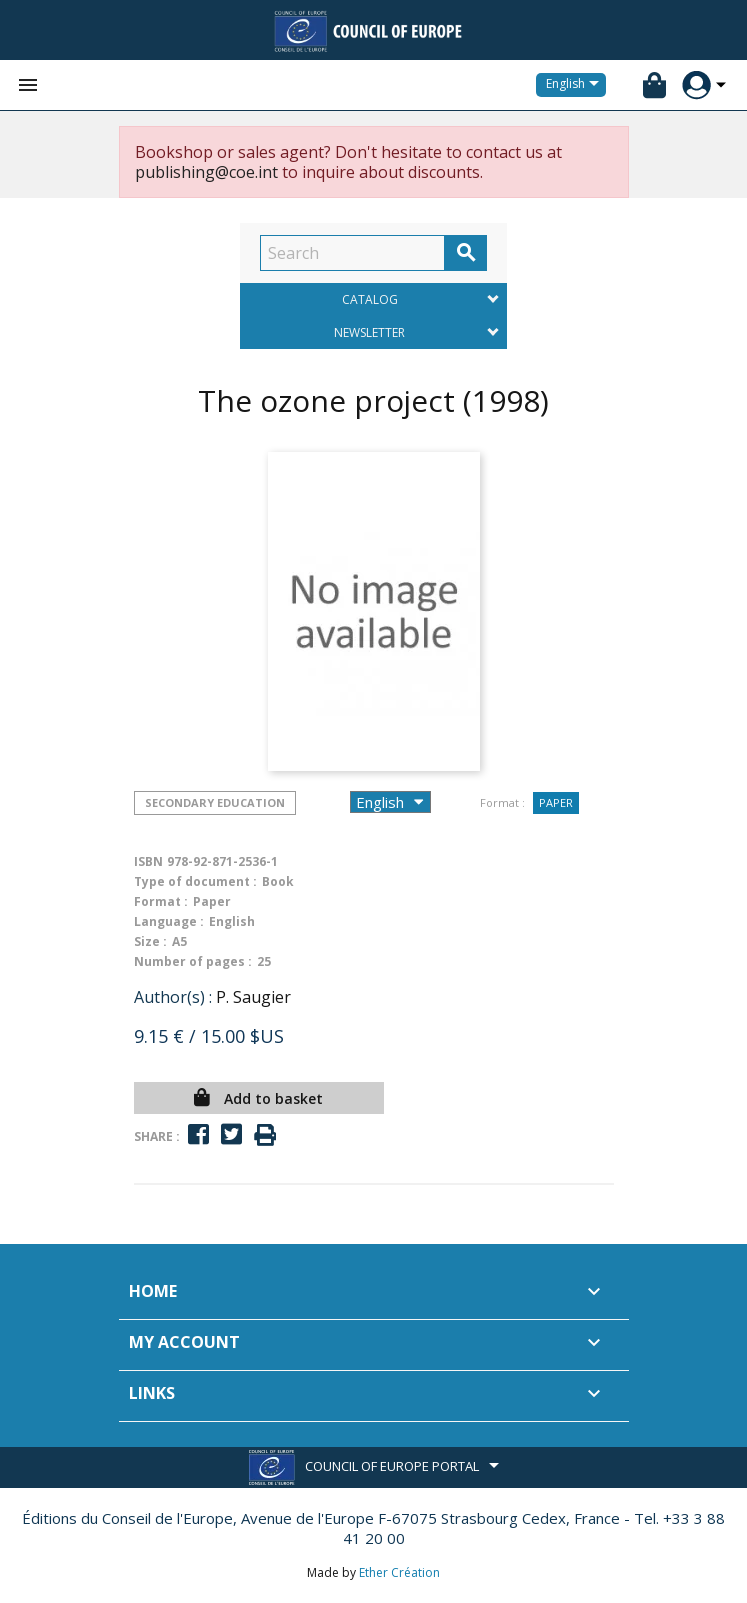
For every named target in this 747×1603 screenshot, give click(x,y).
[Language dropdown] (576, 85)
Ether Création (399, 1572)
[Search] (352, 253)
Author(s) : (173, 997)
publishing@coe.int (206, 172)
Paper (556, 802)
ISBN (148, 861)
